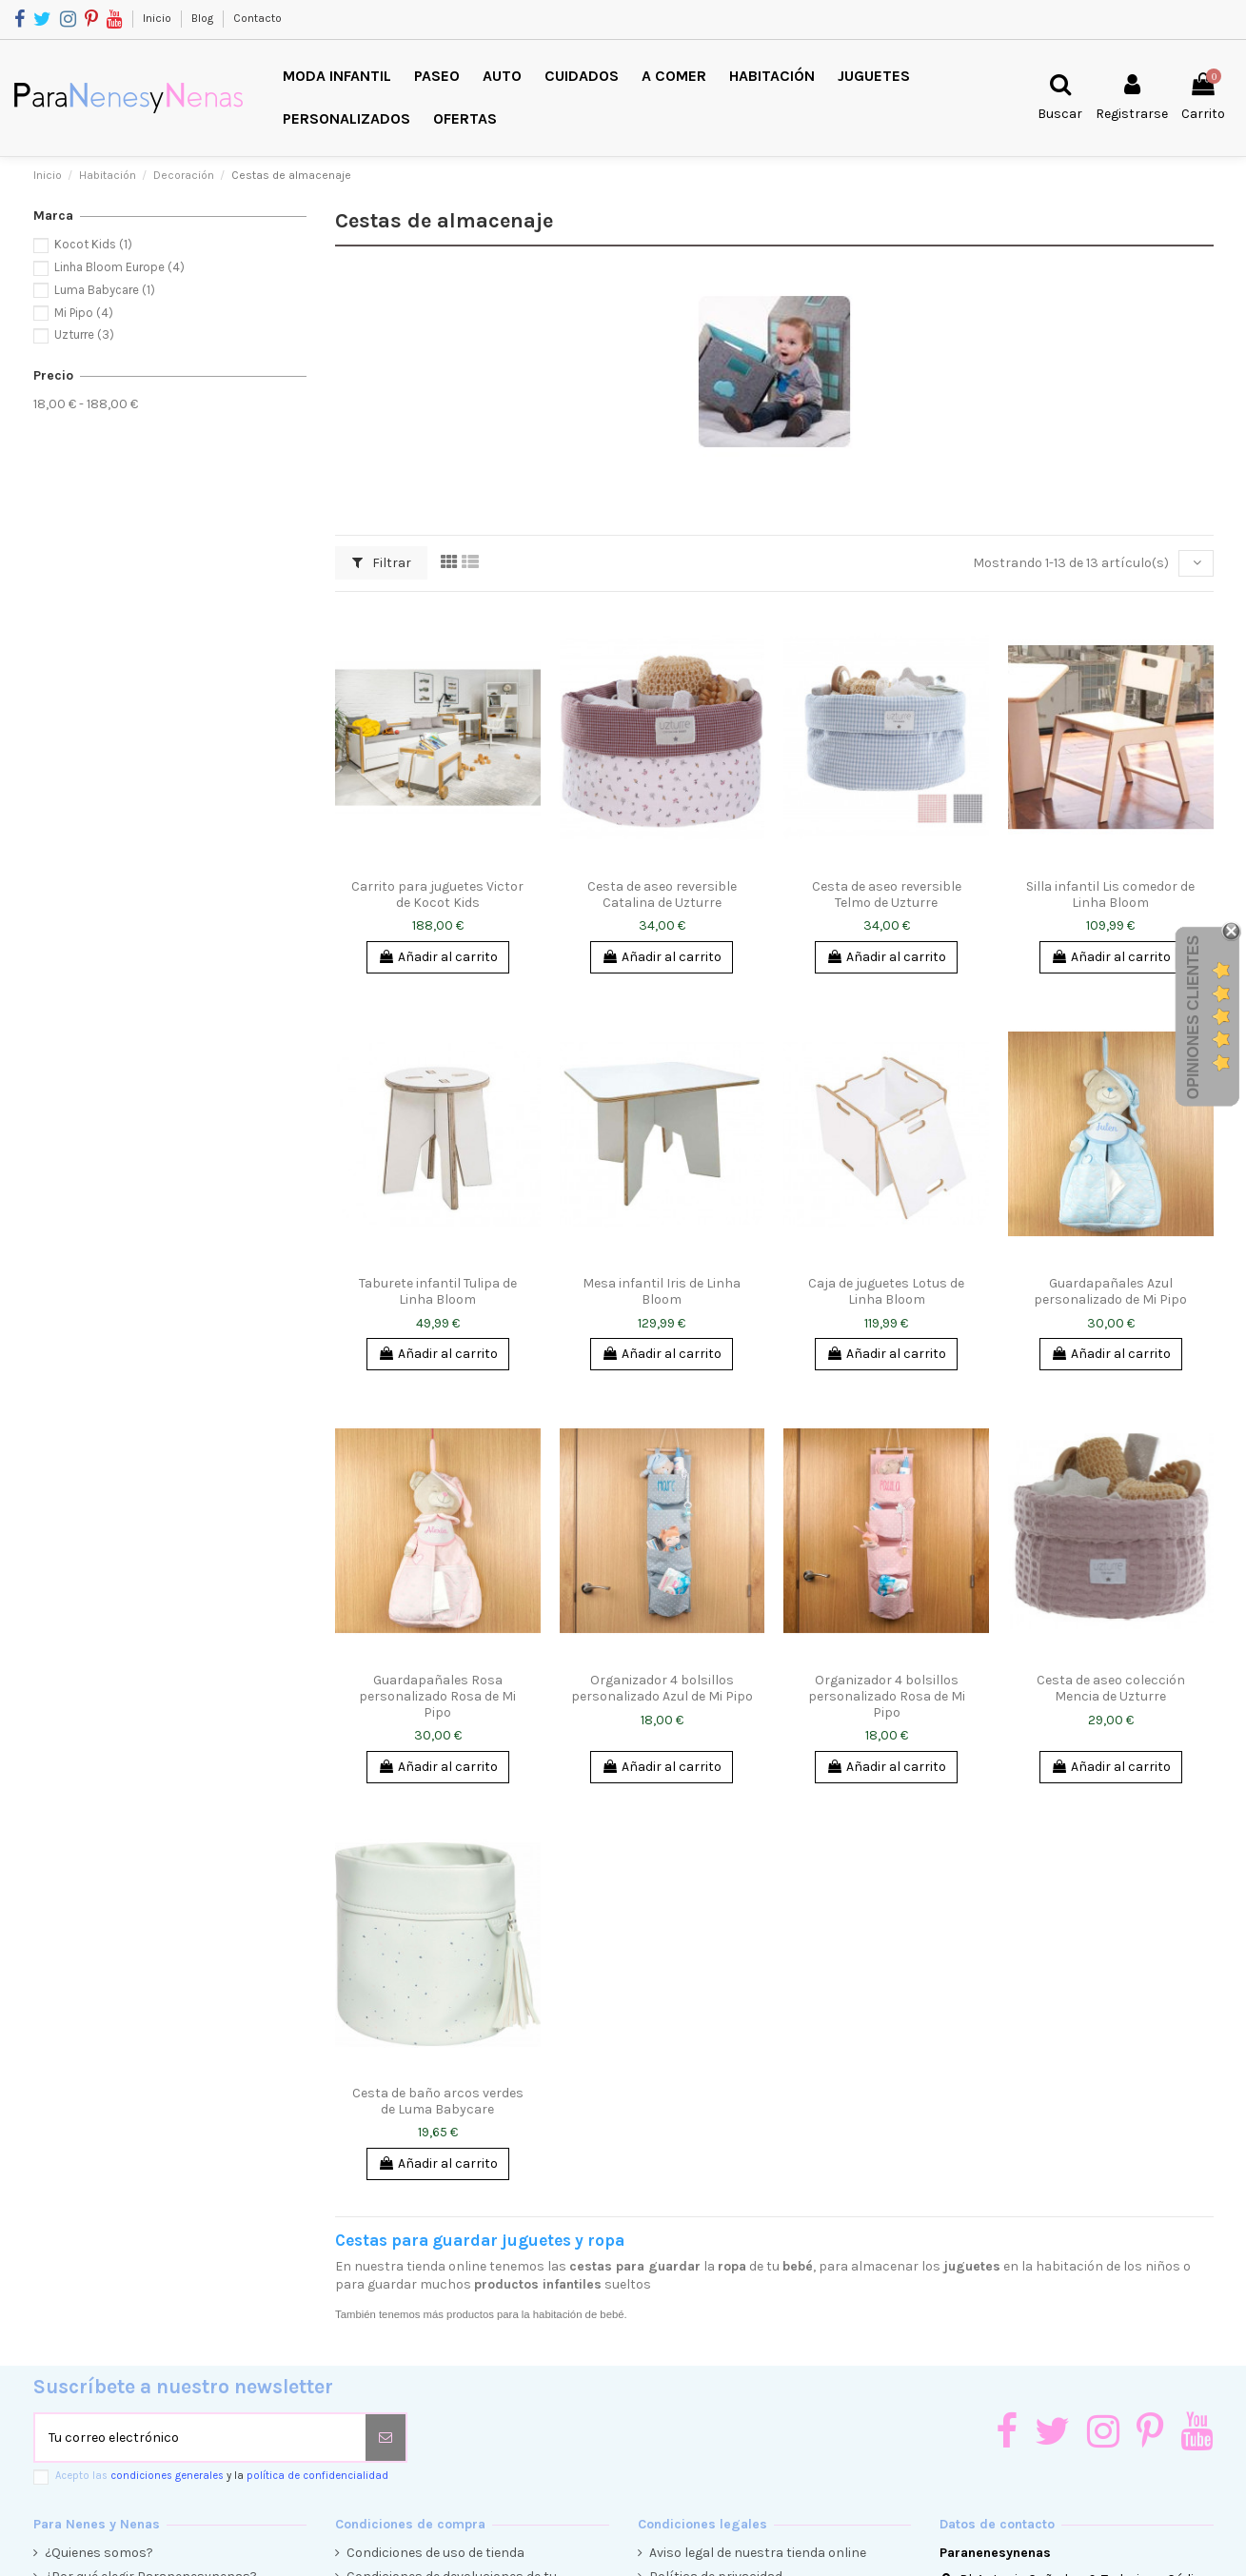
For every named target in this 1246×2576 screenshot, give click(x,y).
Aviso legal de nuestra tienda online (757, 2553)
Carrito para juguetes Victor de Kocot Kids (437, 894)
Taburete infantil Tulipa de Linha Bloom (438, 1291)
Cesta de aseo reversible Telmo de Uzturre (886, 894)
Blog (203, 18)
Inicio (158, 18)
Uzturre (84, 334)
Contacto (257, 18)
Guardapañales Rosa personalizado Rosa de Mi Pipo (437, 1696)
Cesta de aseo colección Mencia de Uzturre (1111, 1688)
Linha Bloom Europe (119, 267)
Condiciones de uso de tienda (435, 2553)
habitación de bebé (578, 2314)
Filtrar (381, 563)
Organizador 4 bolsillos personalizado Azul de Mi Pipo (662, 1688)
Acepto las (221, 2475)
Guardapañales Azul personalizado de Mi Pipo (1110, 1291)
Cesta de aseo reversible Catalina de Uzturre (662, 894)
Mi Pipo (83, 312)
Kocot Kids (93, 244)
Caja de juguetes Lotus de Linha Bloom (886, 1291)
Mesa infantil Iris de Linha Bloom (662, 1291)
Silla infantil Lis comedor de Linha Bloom (1110, 894)
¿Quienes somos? (99, 2553)
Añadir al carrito (438, 957)
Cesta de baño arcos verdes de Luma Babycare (438, 2101)
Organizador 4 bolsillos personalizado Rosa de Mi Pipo (886, 1696)
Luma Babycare (104, 290)
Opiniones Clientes (1193, 1016)
